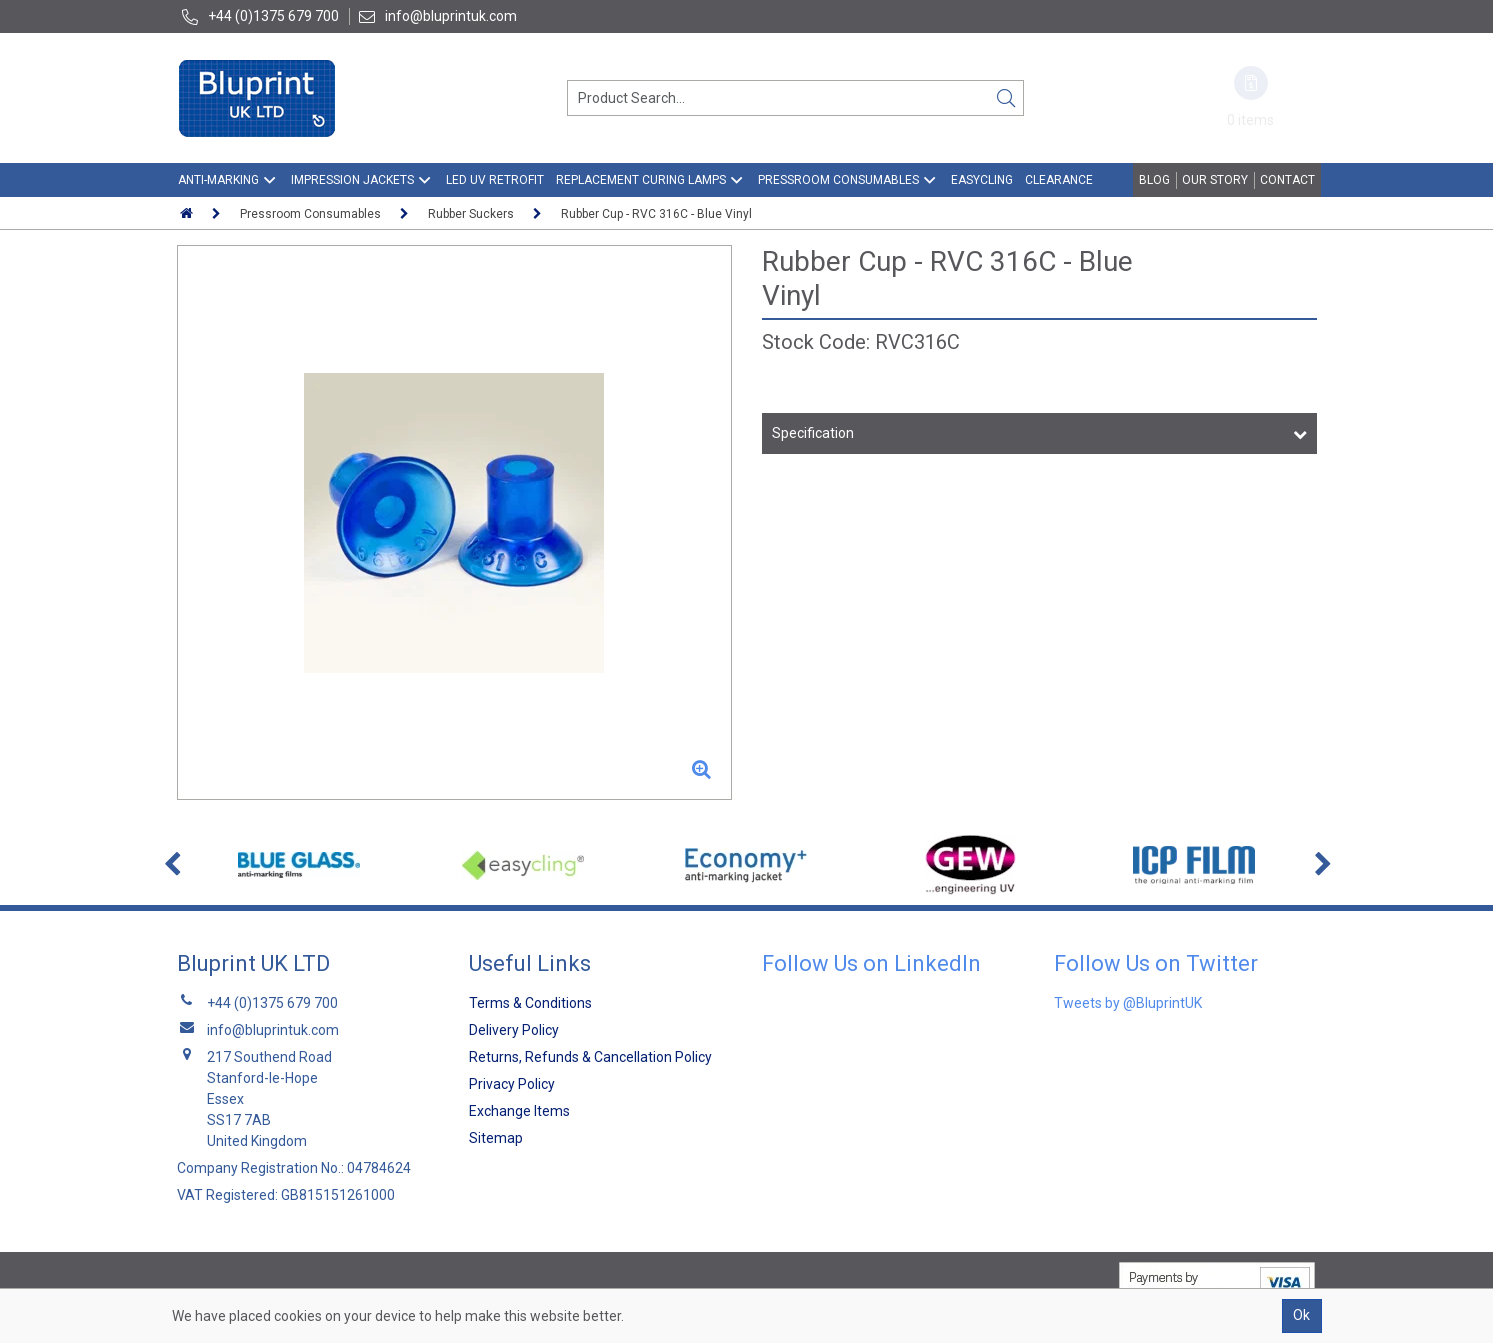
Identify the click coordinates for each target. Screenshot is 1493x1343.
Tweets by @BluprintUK (1128, 1003)
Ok (1301, 1315)
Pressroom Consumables (838, 180)
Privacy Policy (512, 1084)
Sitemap (496, 1138)
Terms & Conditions (530, 1003)
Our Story (1215, 180)
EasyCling (982, 180)
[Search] (1006, 98)
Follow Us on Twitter (1156, 963)
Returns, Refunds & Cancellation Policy (590, 1057)
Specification (813, 433)
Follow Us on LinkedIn (871, 963)
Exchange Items (519, 1111)
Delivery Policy (514, 1030)
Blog (1154, 180)
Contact (1287, 180)
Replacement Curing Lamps (641, 180)
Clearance (1059, 180)
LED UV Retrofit (495, 180)
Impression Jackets (352, 180)
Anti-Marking (218, 180)
